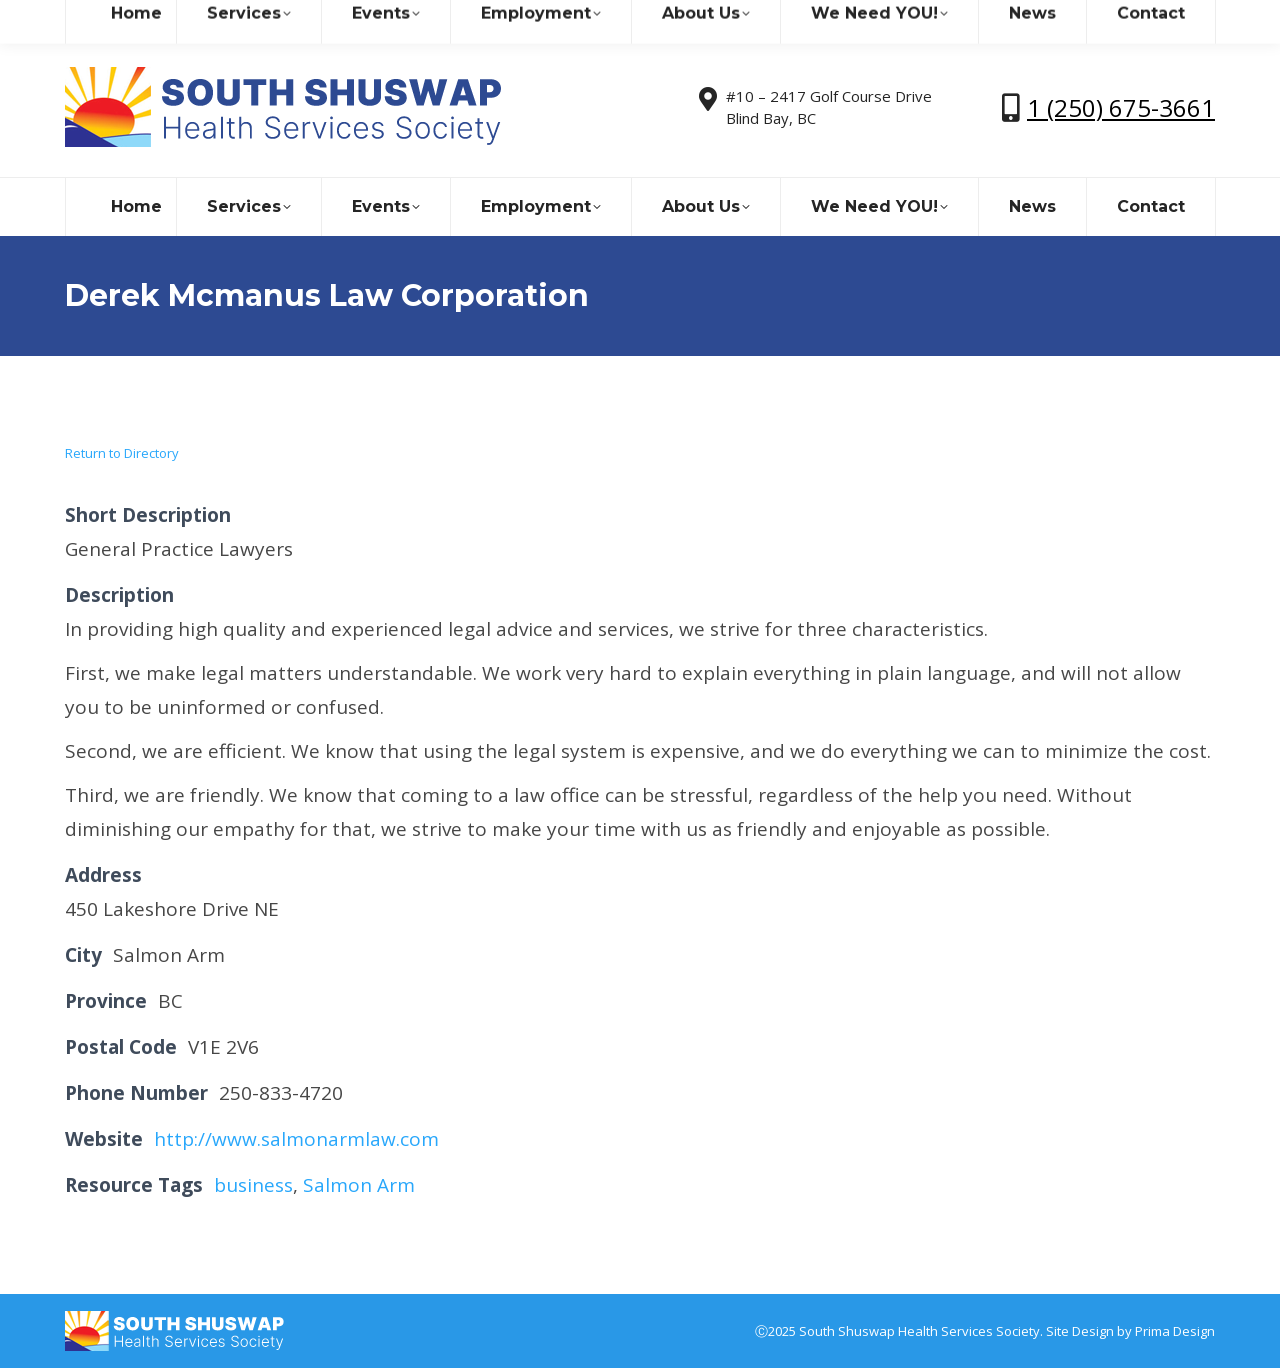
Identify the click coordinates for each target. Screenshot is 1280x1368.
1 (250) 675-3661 (1121, 107)
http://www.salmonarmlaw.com (296, 1139)
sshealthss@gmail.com (239, 18)
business (253, 1185)
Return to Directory (122, 453)
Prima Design (1175, 1331)
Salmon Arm (359, 1185)
